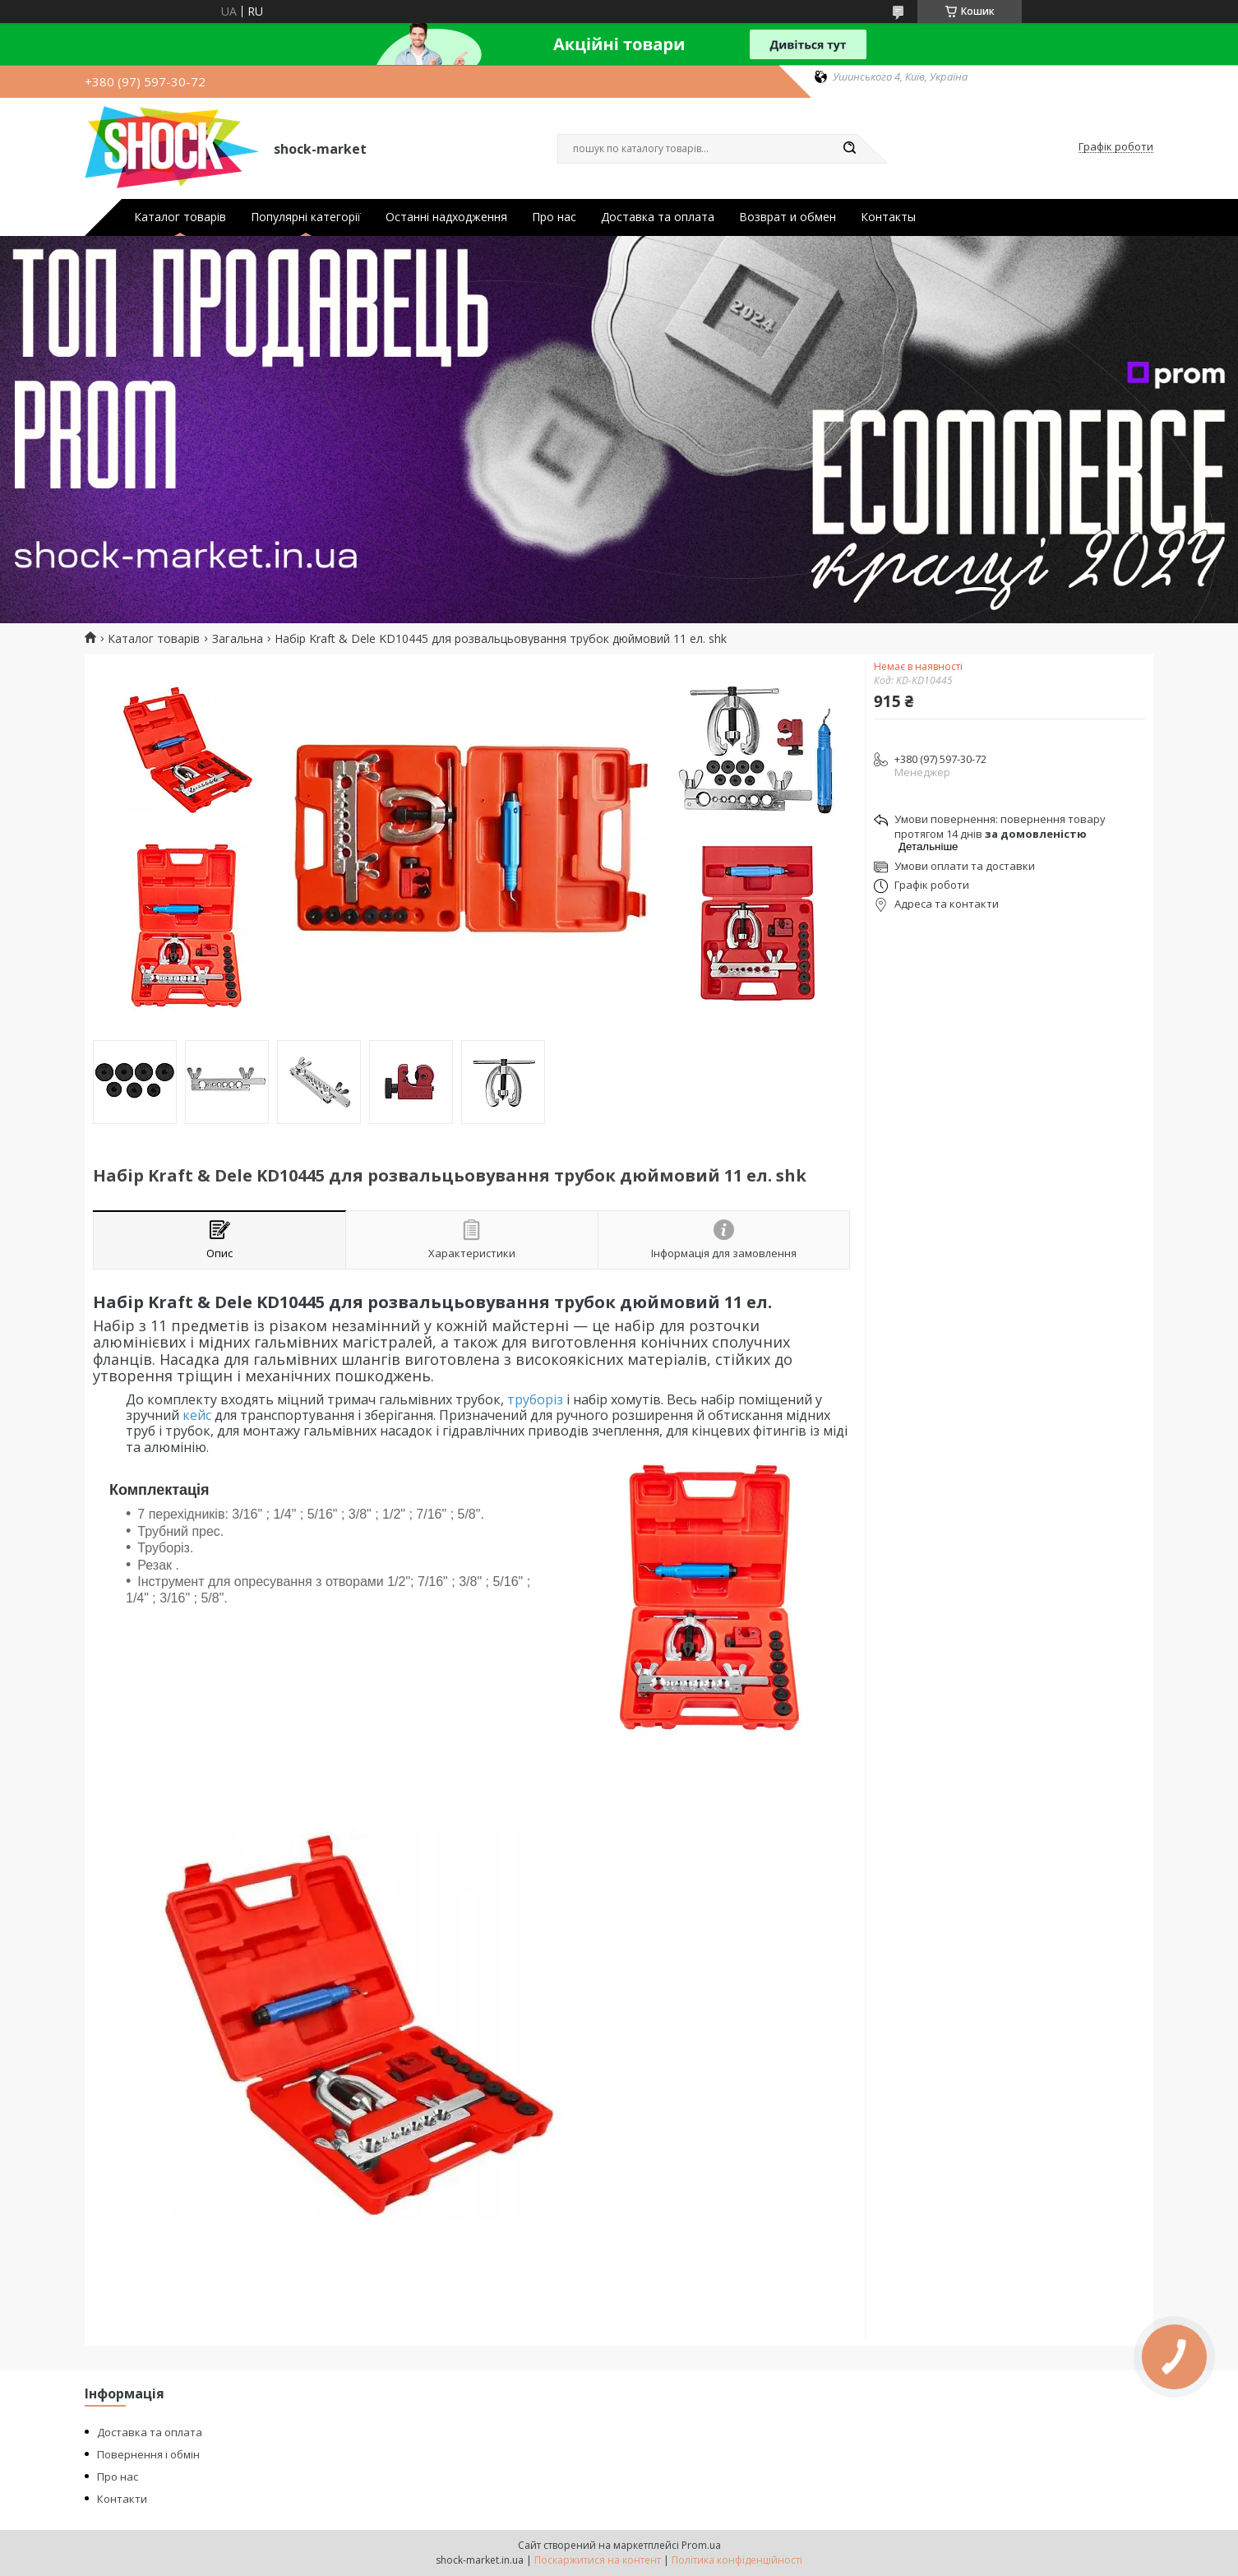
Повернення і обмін (148, 2454)
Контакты (888, 217)
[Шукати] (849, 149)
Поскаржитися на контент (597, 2560)
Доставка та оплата (657, 217)
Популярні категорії (306, 217)
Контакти (122, 2498)
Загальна (237, 638)
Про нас (554, 217)
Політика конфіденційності (737, 2560)
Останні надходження (446, 217)
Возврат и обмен (787, 217)
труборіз (535, 1399)
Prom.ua (701, 2545)
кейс (196, 1415)
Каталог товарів (180, 217)
